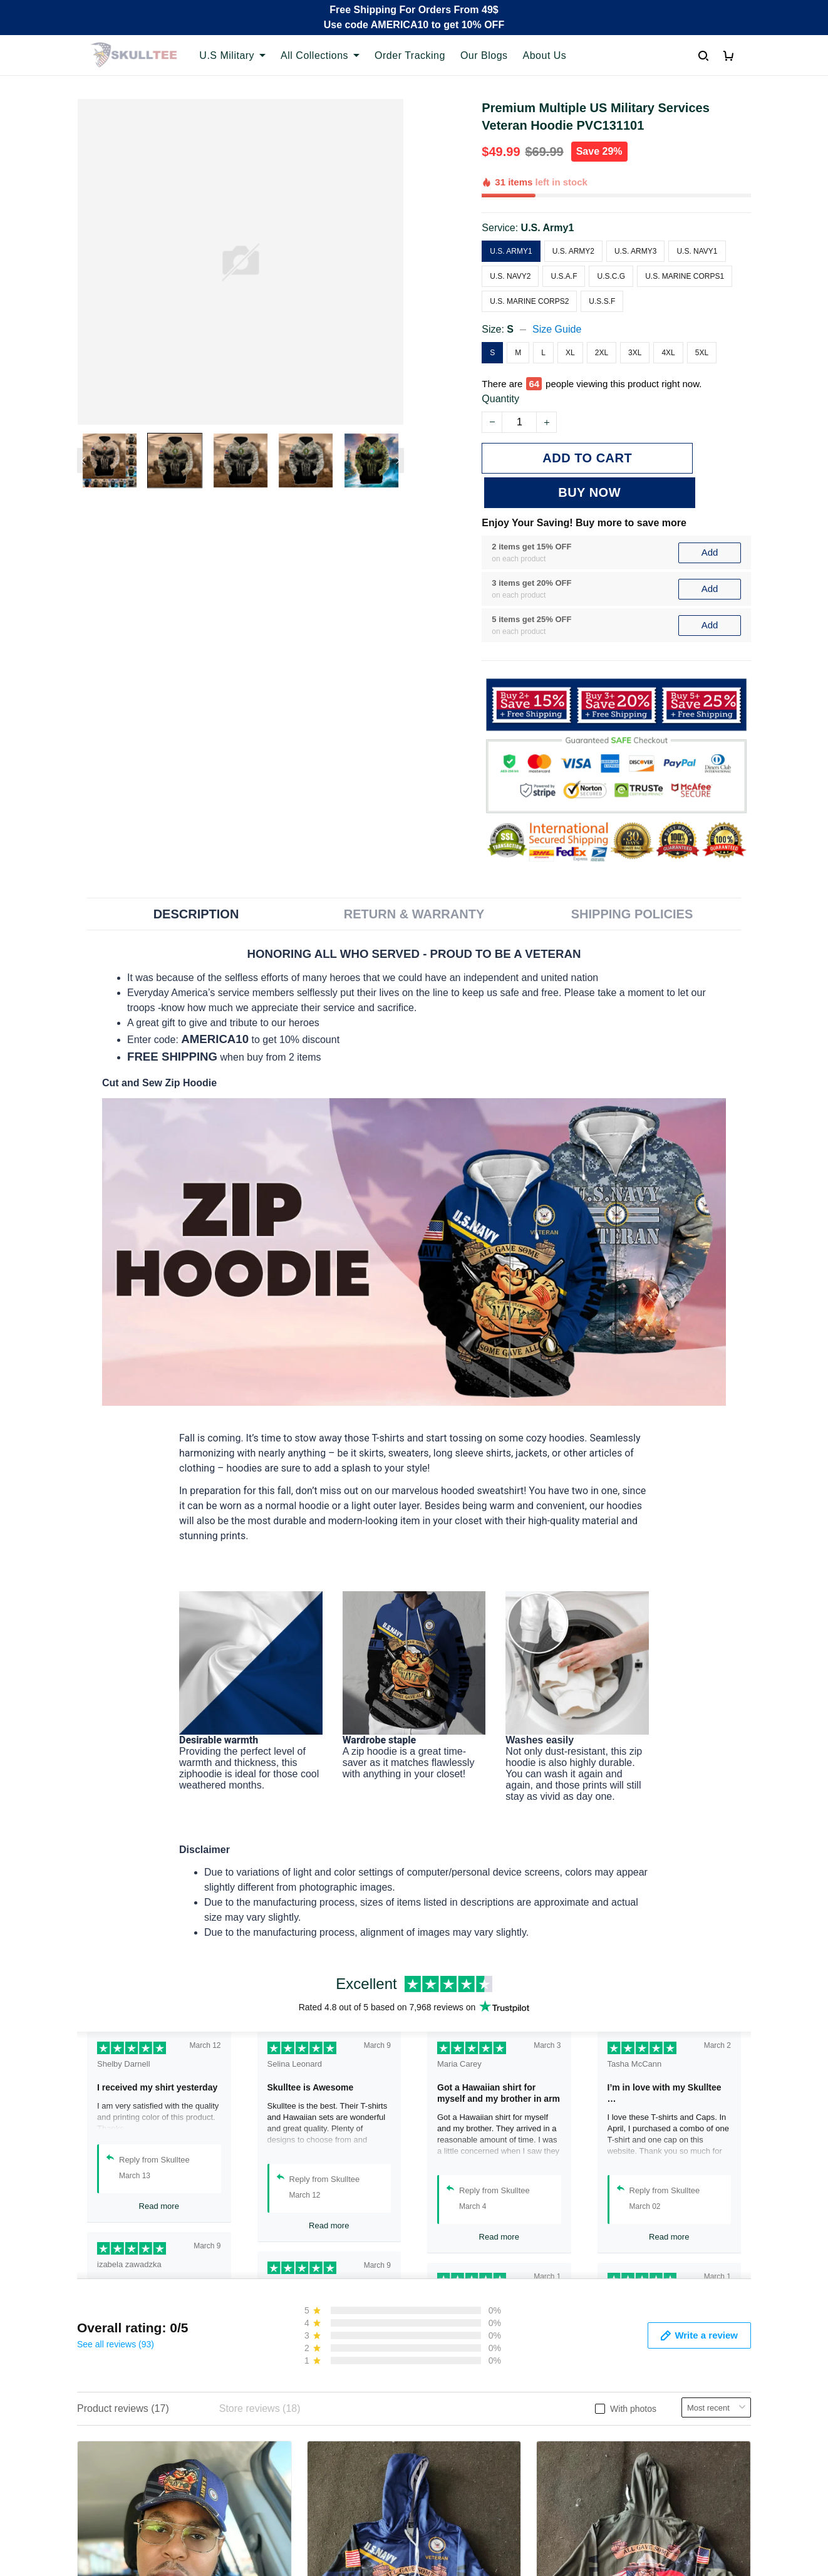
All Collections (320, 55)
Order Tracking (410, 55)
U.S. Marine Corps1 (684, 276)
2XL (601, 352)
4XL (668, 352)
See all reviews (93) (115, 2309)
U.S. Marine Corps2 (529, 301)
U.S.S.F (602, 301)
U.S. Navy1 (696, 251)
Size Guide (556, 329)
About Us (545, 55)
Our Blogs (484, 55)
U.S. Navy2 (510, 276)
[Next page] (397, 460)
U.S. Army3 (635, 251)
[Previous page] (83, 460)
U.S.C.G (611, 276)
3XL (634, 352)
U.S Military (232, 55)
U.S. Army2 (573, 251)
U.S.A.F (564, 276)
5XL (701, 352)
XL (570, 352)
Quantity (500, 398)
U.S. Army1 (547, 227)
